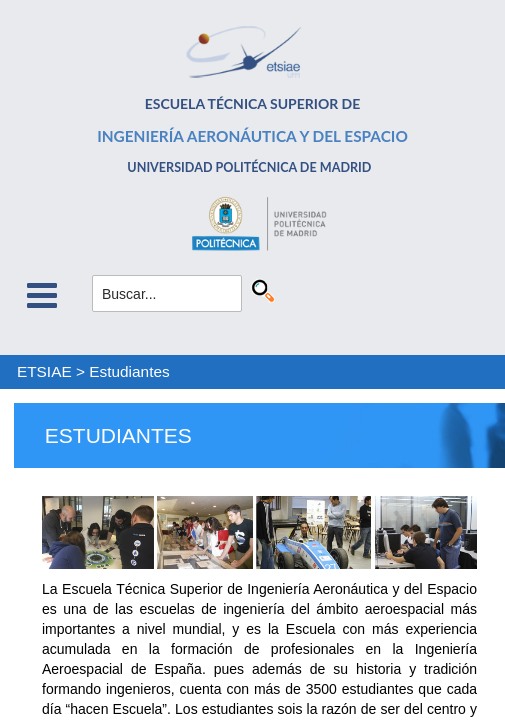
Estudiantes (129, 371)
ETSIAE (44, 371)
